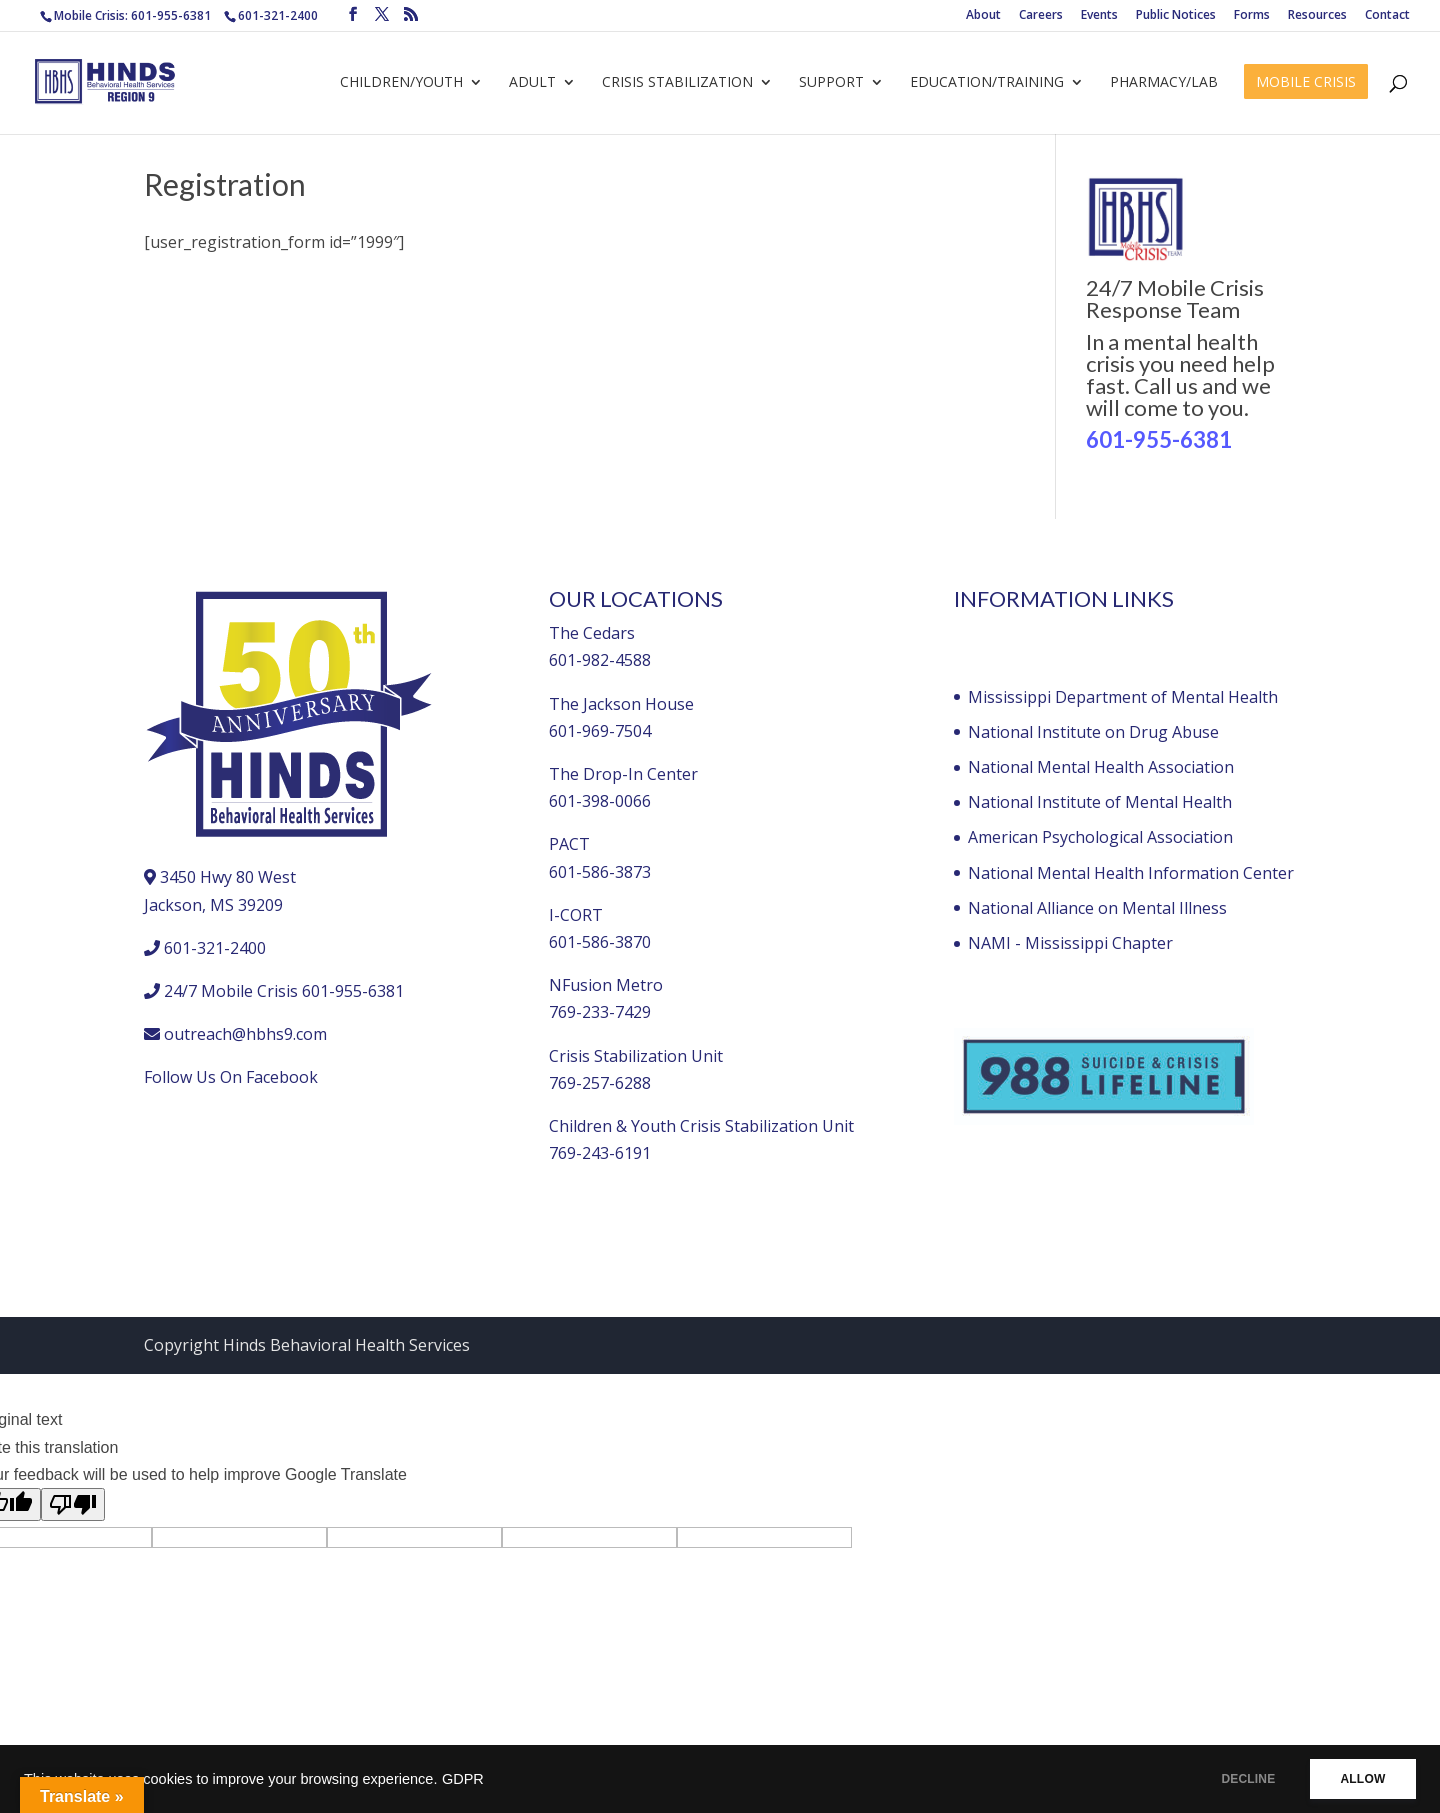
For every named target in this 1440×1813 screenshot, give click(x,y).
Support (831, 83)
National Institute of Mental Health (1100, 802)
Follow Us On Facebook (231, 1077)
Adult (532, 83)
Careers (1041, 16)
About (983, 16)
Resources (1317, 16)
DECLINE (1235, 1779)
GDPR (463, 1779)
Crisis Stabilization (677, 83)
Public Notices (1176, 16)
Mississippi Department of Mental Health (1123, 697)
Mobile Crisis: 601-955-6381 (132, 15)
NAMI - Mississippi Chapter (1070, 943)
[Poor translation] (73, 1504)
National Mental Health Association (1101, 767)
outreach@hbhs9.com (245, 1034)
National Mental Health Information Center (1131, 873)
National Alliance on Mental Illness (1097, 908)
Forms (1252, 16)
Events (1099, 16)
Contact (1387, 16)
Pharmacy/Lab (1164, 83)
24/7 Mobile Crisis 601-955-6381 (284, 991)
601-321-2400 (278, 15)
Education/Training (987, 83)
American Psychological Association (1100, 837)
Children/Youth (401, 83)
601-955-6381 (1159, 439)
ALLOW (1358, 1779)
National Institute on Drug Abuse (1093, 732)
